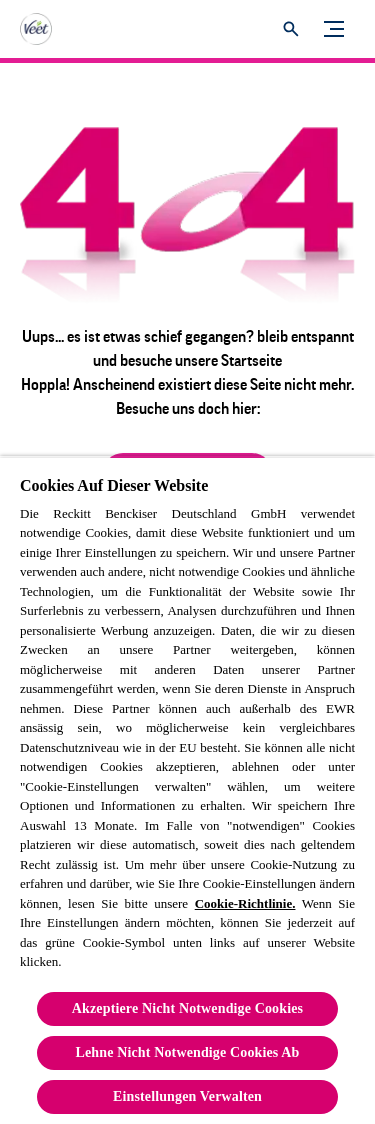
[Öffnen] (291, 29)
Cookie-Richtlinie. (245, 903)
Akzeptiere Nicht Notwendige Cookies (187, 1008)
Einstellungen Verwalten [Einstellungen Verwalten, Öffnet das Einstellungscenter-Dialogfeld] (187, 1096)
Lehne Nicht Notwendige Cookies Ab (188, 1052)
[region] (187, 790)
